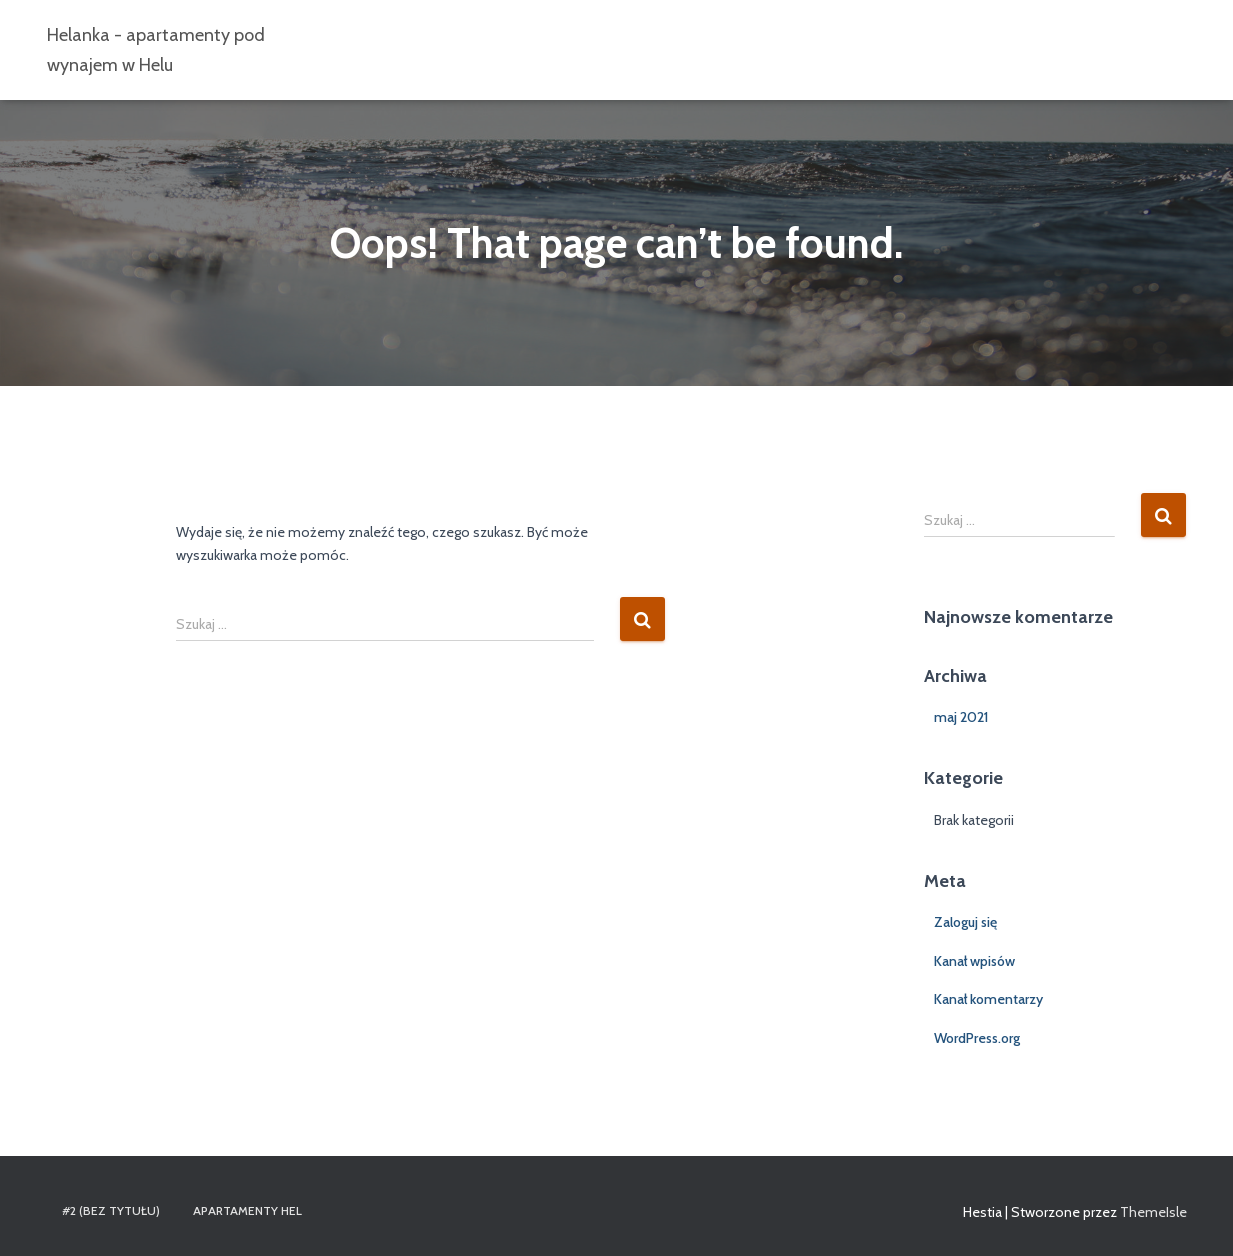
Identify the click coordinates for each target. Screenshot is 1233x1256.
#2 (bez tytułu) (111, 1210)
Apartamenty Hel (247, 1210)
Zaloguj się (965, 922)
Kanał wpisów (974, 961)
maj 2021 (961, 717)
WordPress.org (977, 1038)
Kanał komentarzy (988, 999)
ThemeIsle (1153, 1212)
